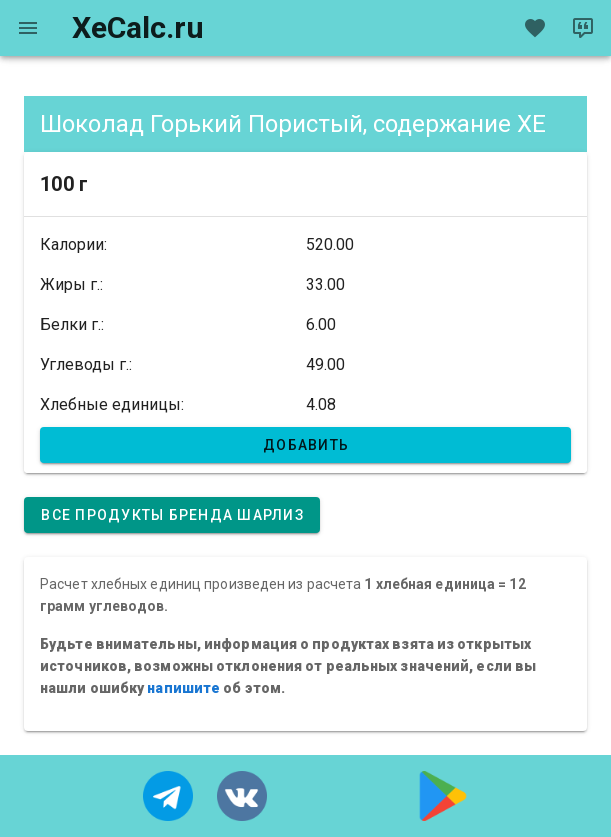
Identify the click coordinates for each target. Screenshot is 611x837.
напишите (183, 688)
